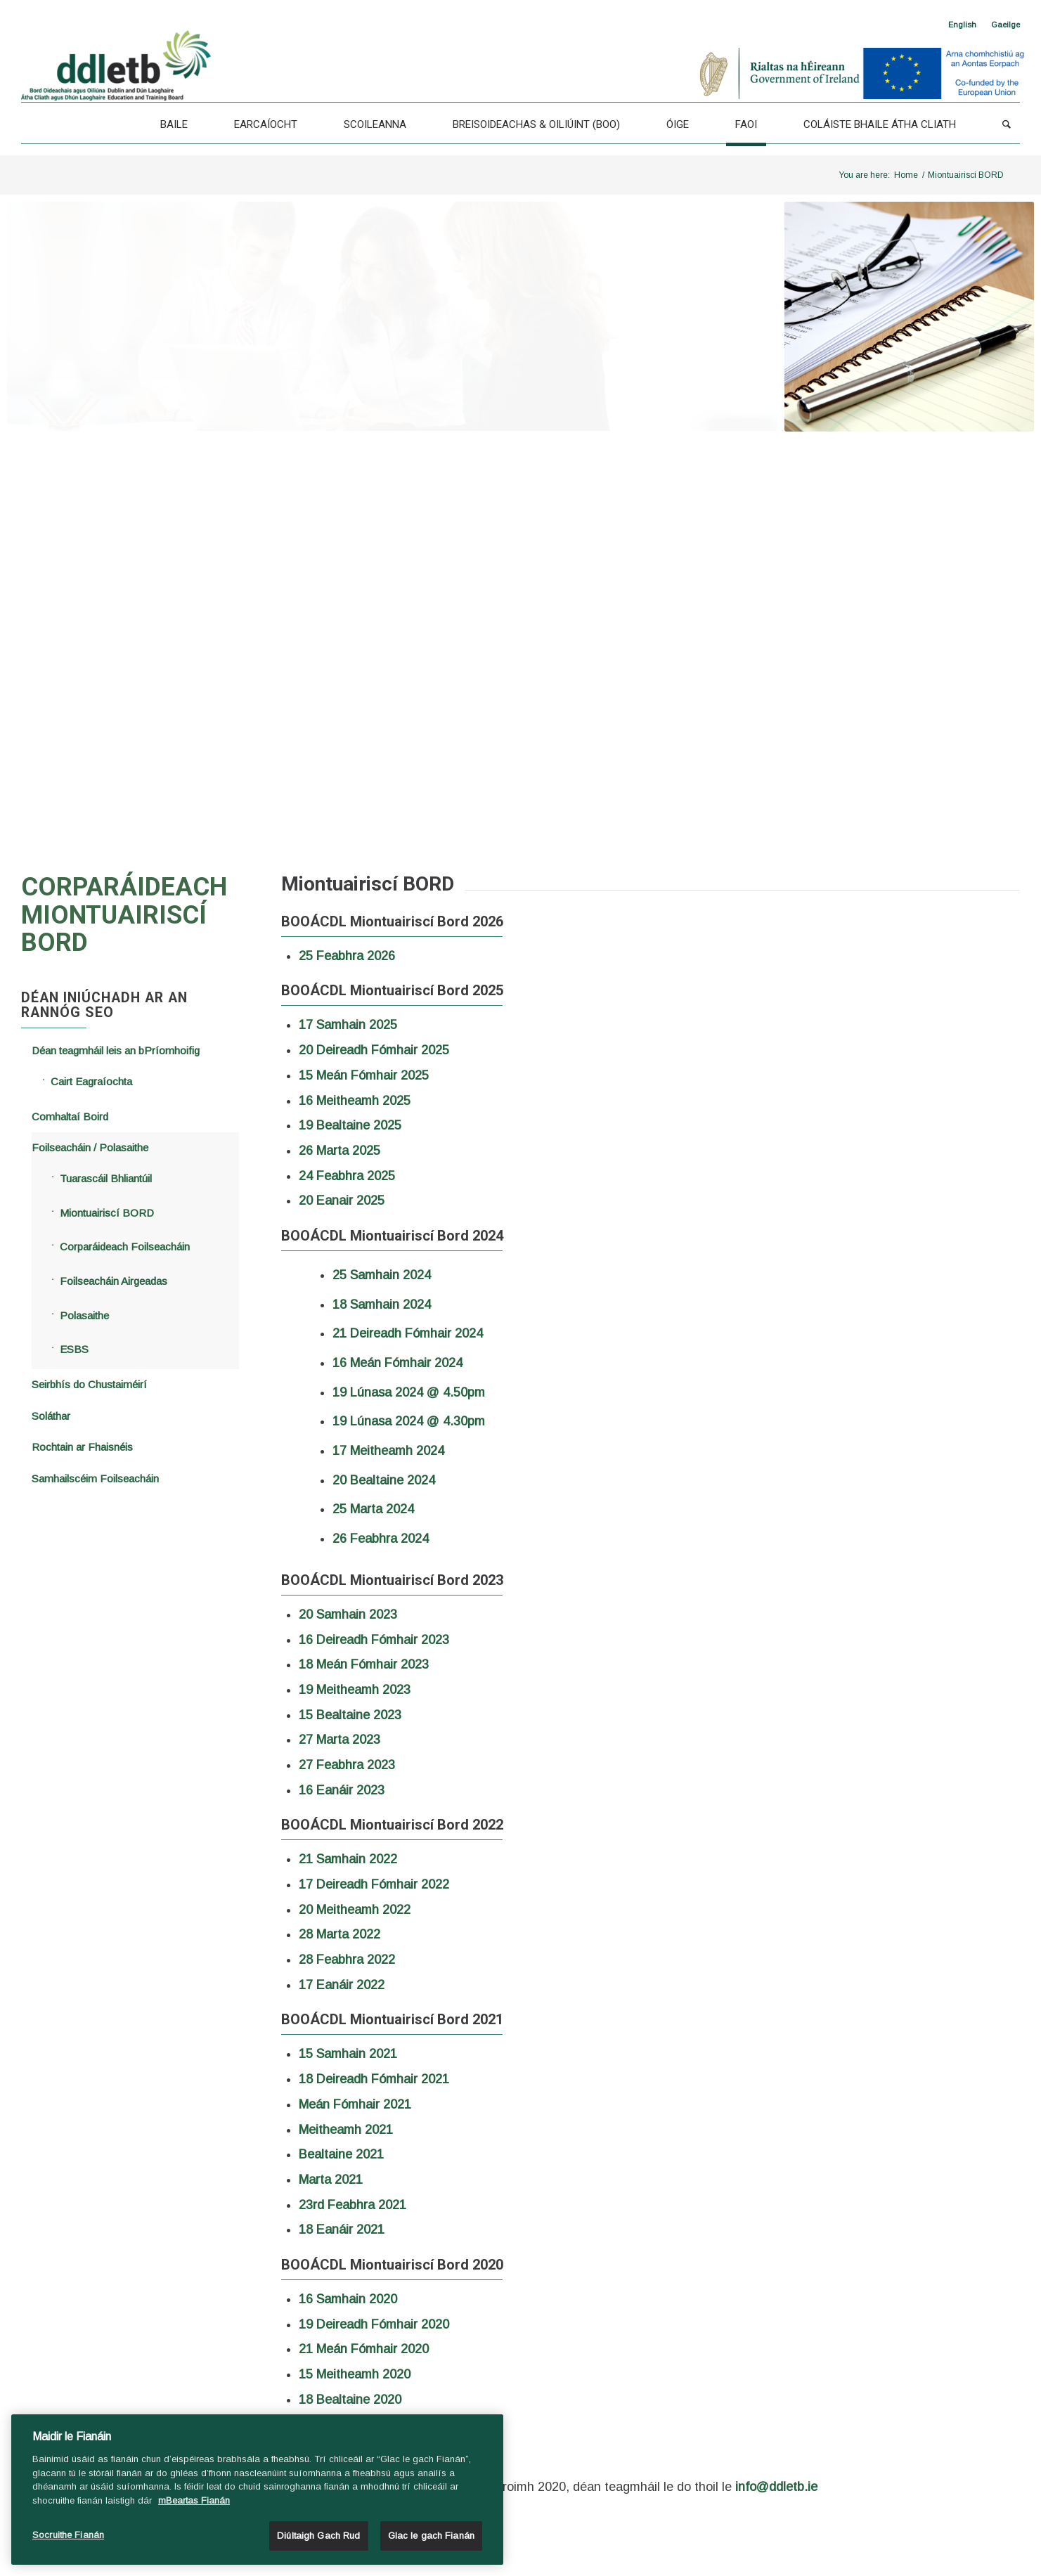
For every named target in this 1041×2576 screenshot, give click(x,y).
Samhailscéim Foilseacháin (95, 1478)
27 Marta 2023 (339, 1740)
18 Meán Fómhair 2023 (364, 1664)
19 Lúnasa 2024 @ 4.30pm (408, 1421)
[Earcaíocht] (265, 124)
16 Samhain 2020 (348, 2299)
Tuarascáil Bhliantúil (106, 1178)
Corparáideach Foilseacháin (125, 1247)
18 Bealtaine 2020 (350, 2400)
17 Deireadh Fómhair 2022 (374, 1884)
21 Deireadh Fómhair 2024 (407, 1333)
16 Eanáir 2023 (341, 1790)
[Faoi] (746, 124)
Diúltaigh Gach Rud (318, 2535)
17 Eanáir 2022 (341, 1985)
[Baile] (174, 124)
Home (906, 175)
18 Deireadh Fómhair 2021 (374, 2079)
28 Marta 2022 (339, 1934)
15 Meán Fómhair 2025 (364, 1075)
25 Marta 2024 (373, 1509)
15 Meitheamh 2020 (354, 2374)
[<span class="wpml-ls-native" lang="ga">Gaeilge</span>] (1005, 24)
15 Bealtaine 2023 (350, 1715)
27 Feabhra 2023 (347, 1765)
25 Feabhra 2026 (347, 956)
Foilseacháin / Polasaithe (90, 1147)
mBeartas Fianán (194, 2500)
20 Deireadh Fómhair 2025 (374, 1050)
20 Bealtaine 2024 (383, 1480)
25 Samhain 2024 (381, 1275)
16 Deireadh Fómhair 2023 (374, 1640)
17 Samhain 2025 (348, 1025)
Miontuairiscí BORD (107, 1213)
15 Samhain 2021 (348, 2054)
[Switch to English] (962, 24)
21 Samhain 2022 (348, 1859)
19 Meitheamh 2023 (354, 1690)
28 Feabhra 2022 (347, 1960)
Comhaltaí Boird (70, 1116)
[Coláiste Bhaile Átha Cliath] (879, 124)
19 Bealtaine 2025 (350, 1125)
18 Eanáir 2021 (341, 2229)
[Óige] (677, 124)
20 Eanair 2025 (341, 1200)
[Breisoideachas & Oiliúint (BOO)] (536, 124)
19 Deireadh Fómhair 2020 (374, 2324)
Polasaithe (84, 1315)
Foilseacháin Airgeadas (113, 1281)
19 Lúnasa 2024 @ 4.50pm (408, 1392)
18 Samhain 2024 (381, 1304)
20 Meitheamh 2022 (354, 1910)
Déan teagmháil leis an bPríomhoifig (116, 1050)
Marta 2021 (331, 2180)
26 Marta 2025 (339, 1151)
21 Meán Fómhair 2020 (364, 2349)
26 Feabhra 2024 (380, 1539)
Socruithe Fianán (68, 2535)
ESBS (74, 1349)
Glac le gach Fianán (431, 2535)
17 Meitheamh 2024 (388, 1451)
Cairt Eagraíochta (91, 1081)
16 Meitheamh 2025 (354, 1101)
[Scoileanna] (375, 124)
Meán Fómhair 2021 (355, 2104)
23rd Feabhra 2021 (352, 2205)
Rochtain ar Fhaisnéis (82, 1447)
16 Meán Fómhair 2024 (397, 1363)
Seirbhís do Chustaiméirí (89, 1384)
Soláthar (51, 1416)
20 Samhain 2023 (348, 1614)
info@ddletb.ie (776, 2487)
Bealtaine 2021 (341, 2154)
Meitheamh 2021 (347, 2130)
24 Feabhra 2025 (347, 1176)
